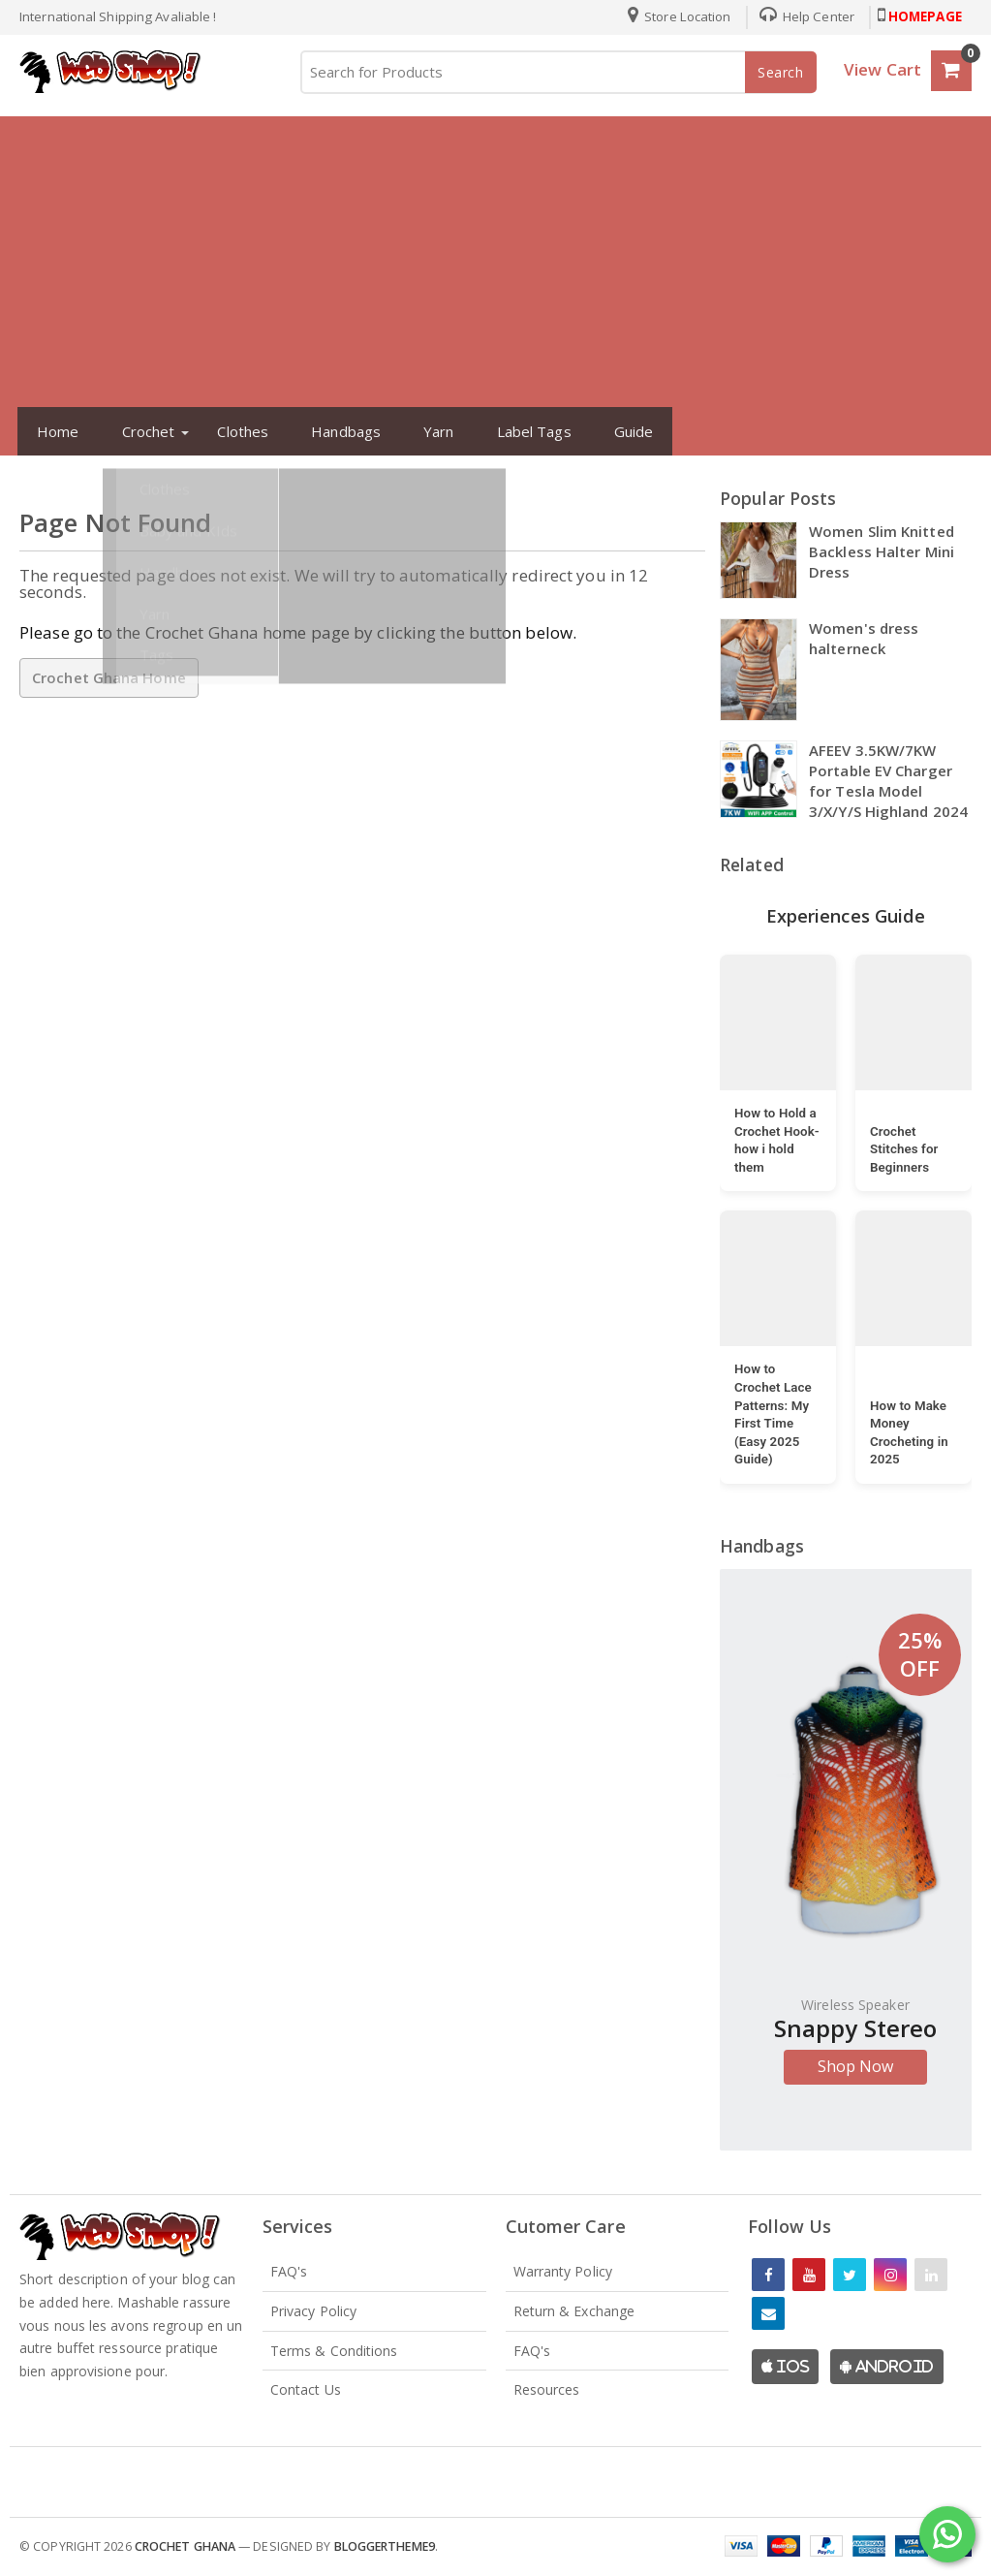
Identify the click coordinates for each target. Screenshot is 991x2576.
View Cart (882, 69)
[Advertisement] (495, 261)
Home (50, 431)
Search (781, 72)
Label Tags (526, 431)
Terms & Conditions (334, 2350)
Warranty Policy (563, 2271)
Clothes (235, 431)
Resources (546, 2389)
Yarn (431, 431)
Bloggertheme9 (384, 2546)
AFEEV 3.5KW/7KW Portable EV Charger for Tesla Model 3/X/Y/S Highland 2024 (888, 780)
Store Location (673, 16)
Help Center (800, 16)
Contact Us (305, 2389)
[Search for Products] (557, 72)
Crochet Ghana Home (109, 677)
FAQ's (289, 2271)
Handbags (338, 431)
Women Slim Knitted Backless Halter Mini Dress (881, 551)
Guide (626, 431)
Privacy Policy (313, 2311)
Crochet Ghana (185, 2546)
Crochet (141, 431)
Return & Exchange (574, 2311)
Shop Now (856, 2066)
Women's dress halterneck (863, 638)
